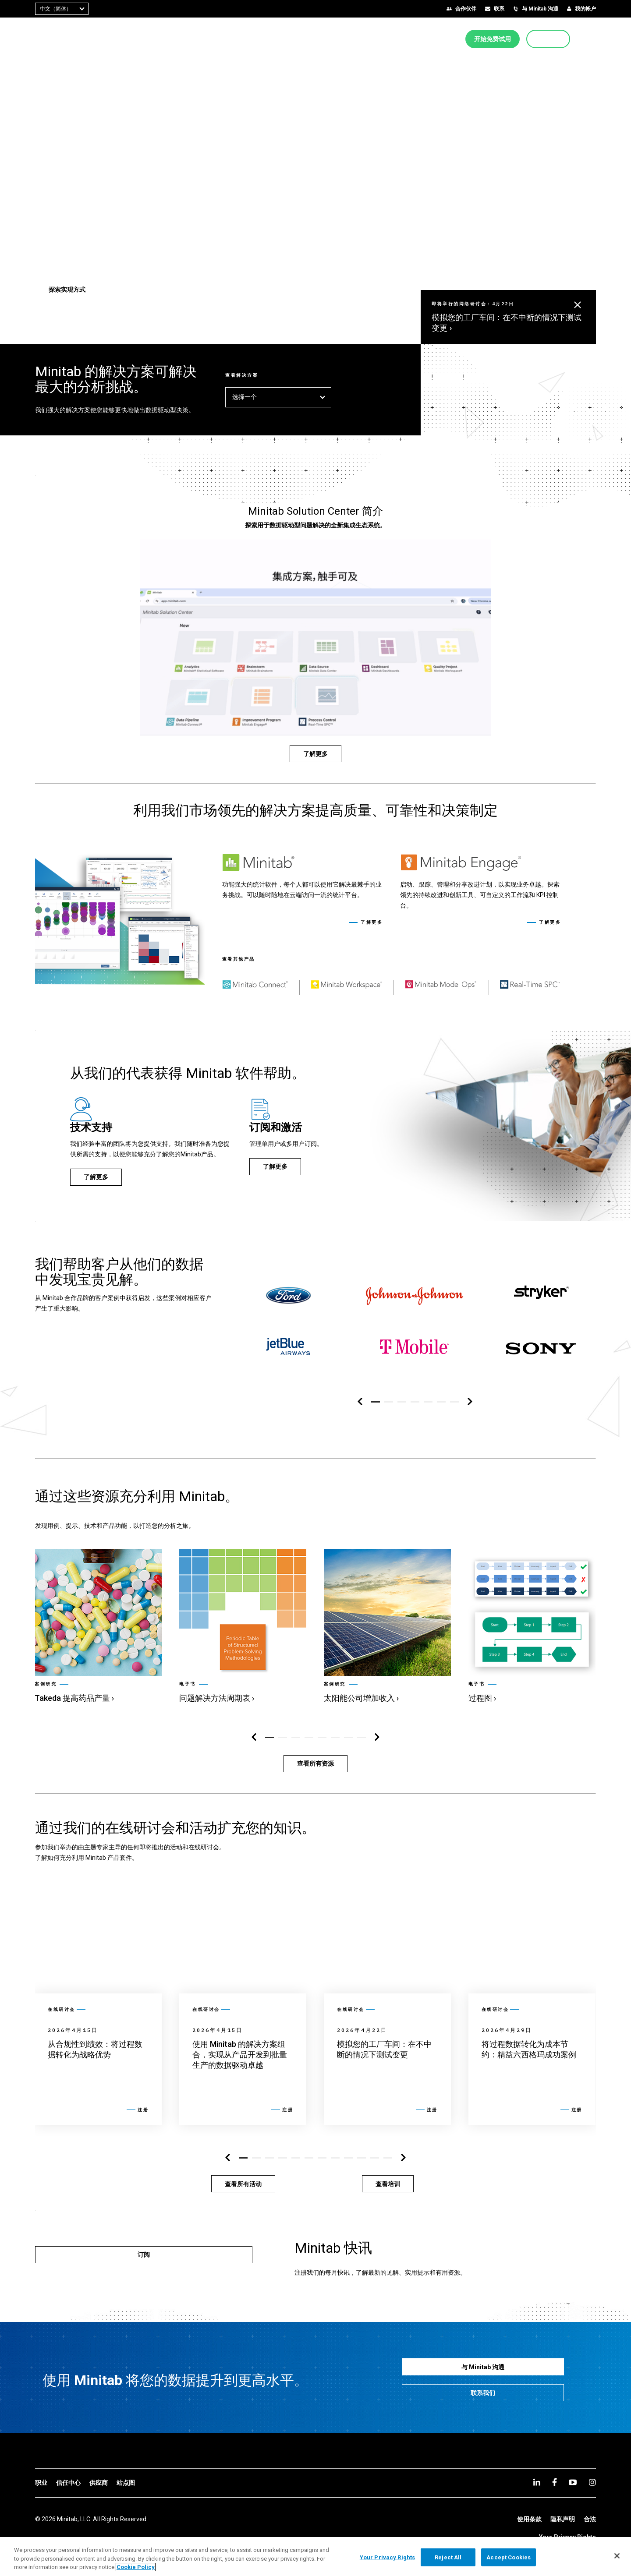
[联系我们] (483, 2392)
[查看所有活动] (243, 2183)
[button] (593, 39)
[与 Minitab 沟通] (483, 2366)
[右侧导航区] (470, 1401)
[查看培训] (388, 2183)
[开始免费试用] (492, 39)
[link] (98, 1626)
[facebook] (554, 2482)
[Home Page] (62, 39)
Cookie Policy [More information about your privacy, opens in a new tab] (136, 2567)
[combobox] (62, 9)
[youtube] (573, 2482)
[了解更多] (315, 753)
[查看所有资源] (315, 1763)
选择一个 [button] (278, 396)
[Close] (617, 2555)
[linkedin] (536, 2482)
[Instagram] (592, 2482)
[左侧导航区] (360, 1401)
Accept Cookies (508, 2557)
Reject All (448, 2557)
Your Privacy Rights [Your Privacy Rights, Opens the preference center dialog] (387, 2557)
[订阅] (143, 2254)
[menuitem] (274, 38)
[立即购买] (548, 39)
